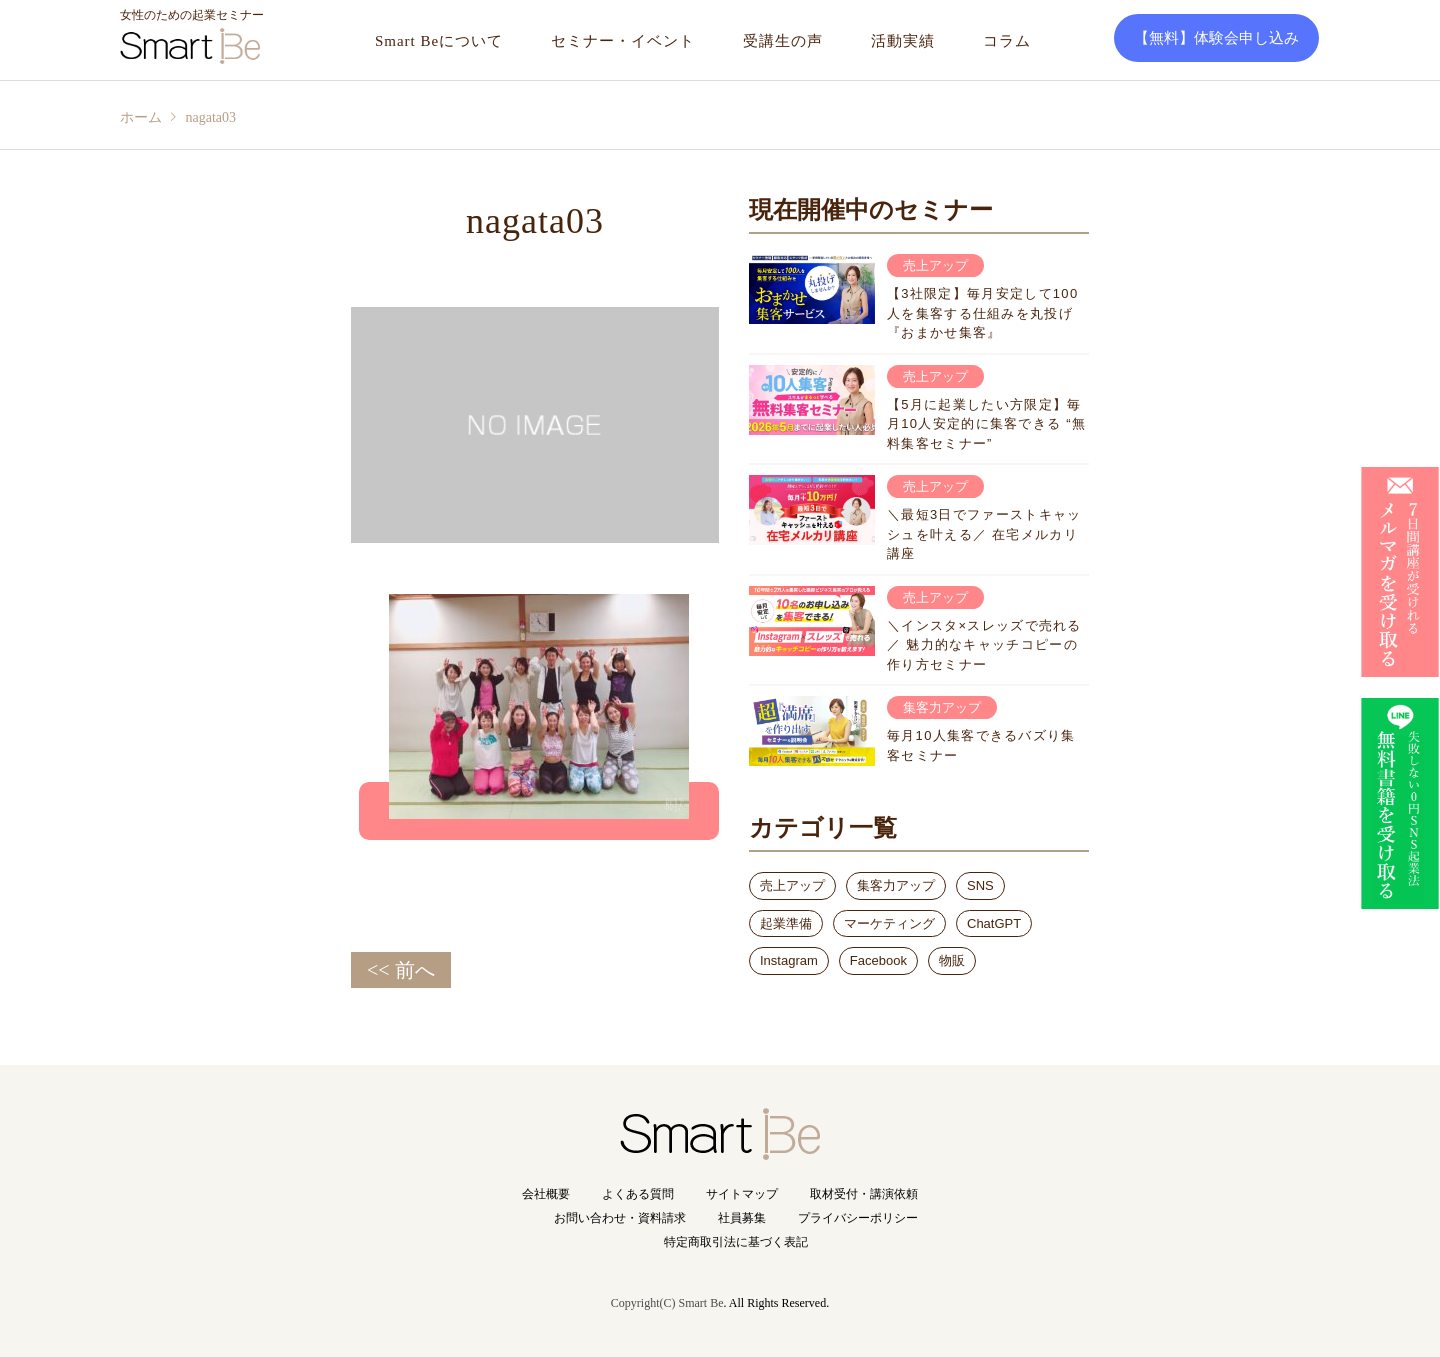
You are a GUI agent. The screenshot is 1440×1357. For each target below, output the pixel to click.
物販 (952, 960)
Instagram (789, 960)
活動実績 (903, 41)
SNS (980, 885)
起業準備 (786, 923)
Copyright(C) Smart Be (667, 1303)
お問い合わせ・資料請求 (620, 1218)
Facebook (878, 960)
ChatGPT (994, 923)
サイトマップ (742, 1194)
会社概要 (546, 1194)
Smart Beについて (439, 41)
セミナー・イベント (623, 41)
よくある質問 (638, 1194)
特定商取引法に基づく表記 (736, 1242)
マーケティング (889, 923)
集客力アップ (896, 885)
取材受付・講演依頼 (864, 1194)
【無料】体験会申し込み (1216, 38)
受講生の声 (783, 41)
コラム (1007, 41)
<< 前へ (401, 970)
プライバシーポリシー (858, 1218)
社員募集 (742, 1218)
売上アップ (792, 885)
